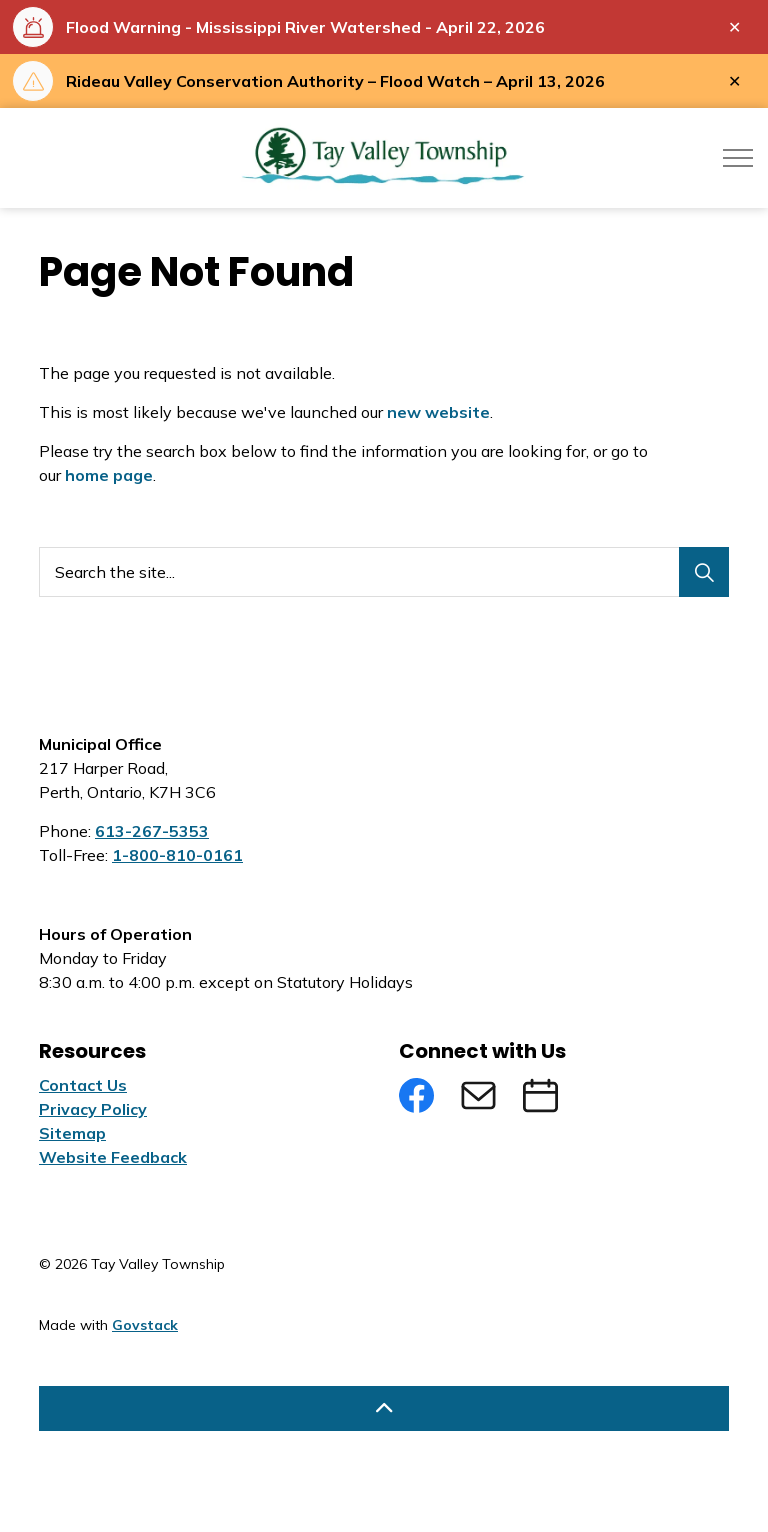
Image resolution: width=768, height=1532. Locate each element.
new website (438, 412)
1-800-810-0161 (177, 855)
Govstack (145, 1325)
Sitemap (72, 1133)
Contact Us (83, 1085)
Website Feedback (113, 1157)
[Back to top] (384, 1408)
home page (109, 475)
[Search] (704, 572)
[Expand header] (738, 158)
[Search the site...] (384, 572)
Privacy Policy (93, 1109)
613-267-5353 (152, 831)
